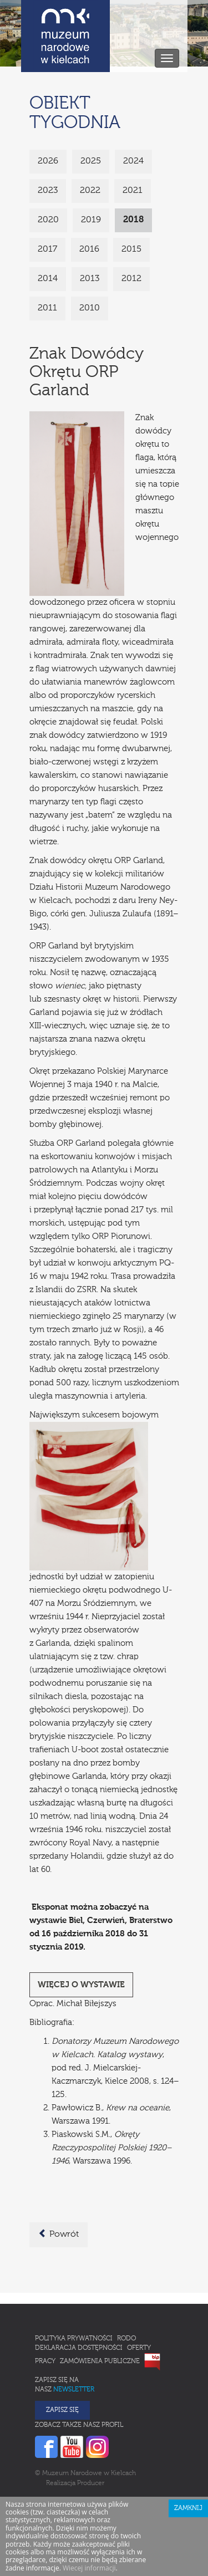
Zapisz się (62, 2410)
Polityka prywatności (74, 2338)
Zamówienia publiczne (100, 2361)
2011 (47, 308)
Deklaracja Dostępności (79, 2348)
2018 (133, 220)
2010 (89, 308)
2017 (47, 249)
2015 (131, 249)
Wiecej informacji (89, 2568)
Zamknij (188, 2508)
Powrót (58, 2234)
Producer (90, 2483)
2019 (91, 220)
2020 (48, 220)
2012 (131, 278)
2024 (133, 161)
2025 (90, 161)
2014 (48, 278)
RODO (126, 2338)
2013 (89, 278)
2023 (48, 190)
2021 (133, 190)
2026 (48, 161)
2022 (90, 190)
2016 (89, 249)
